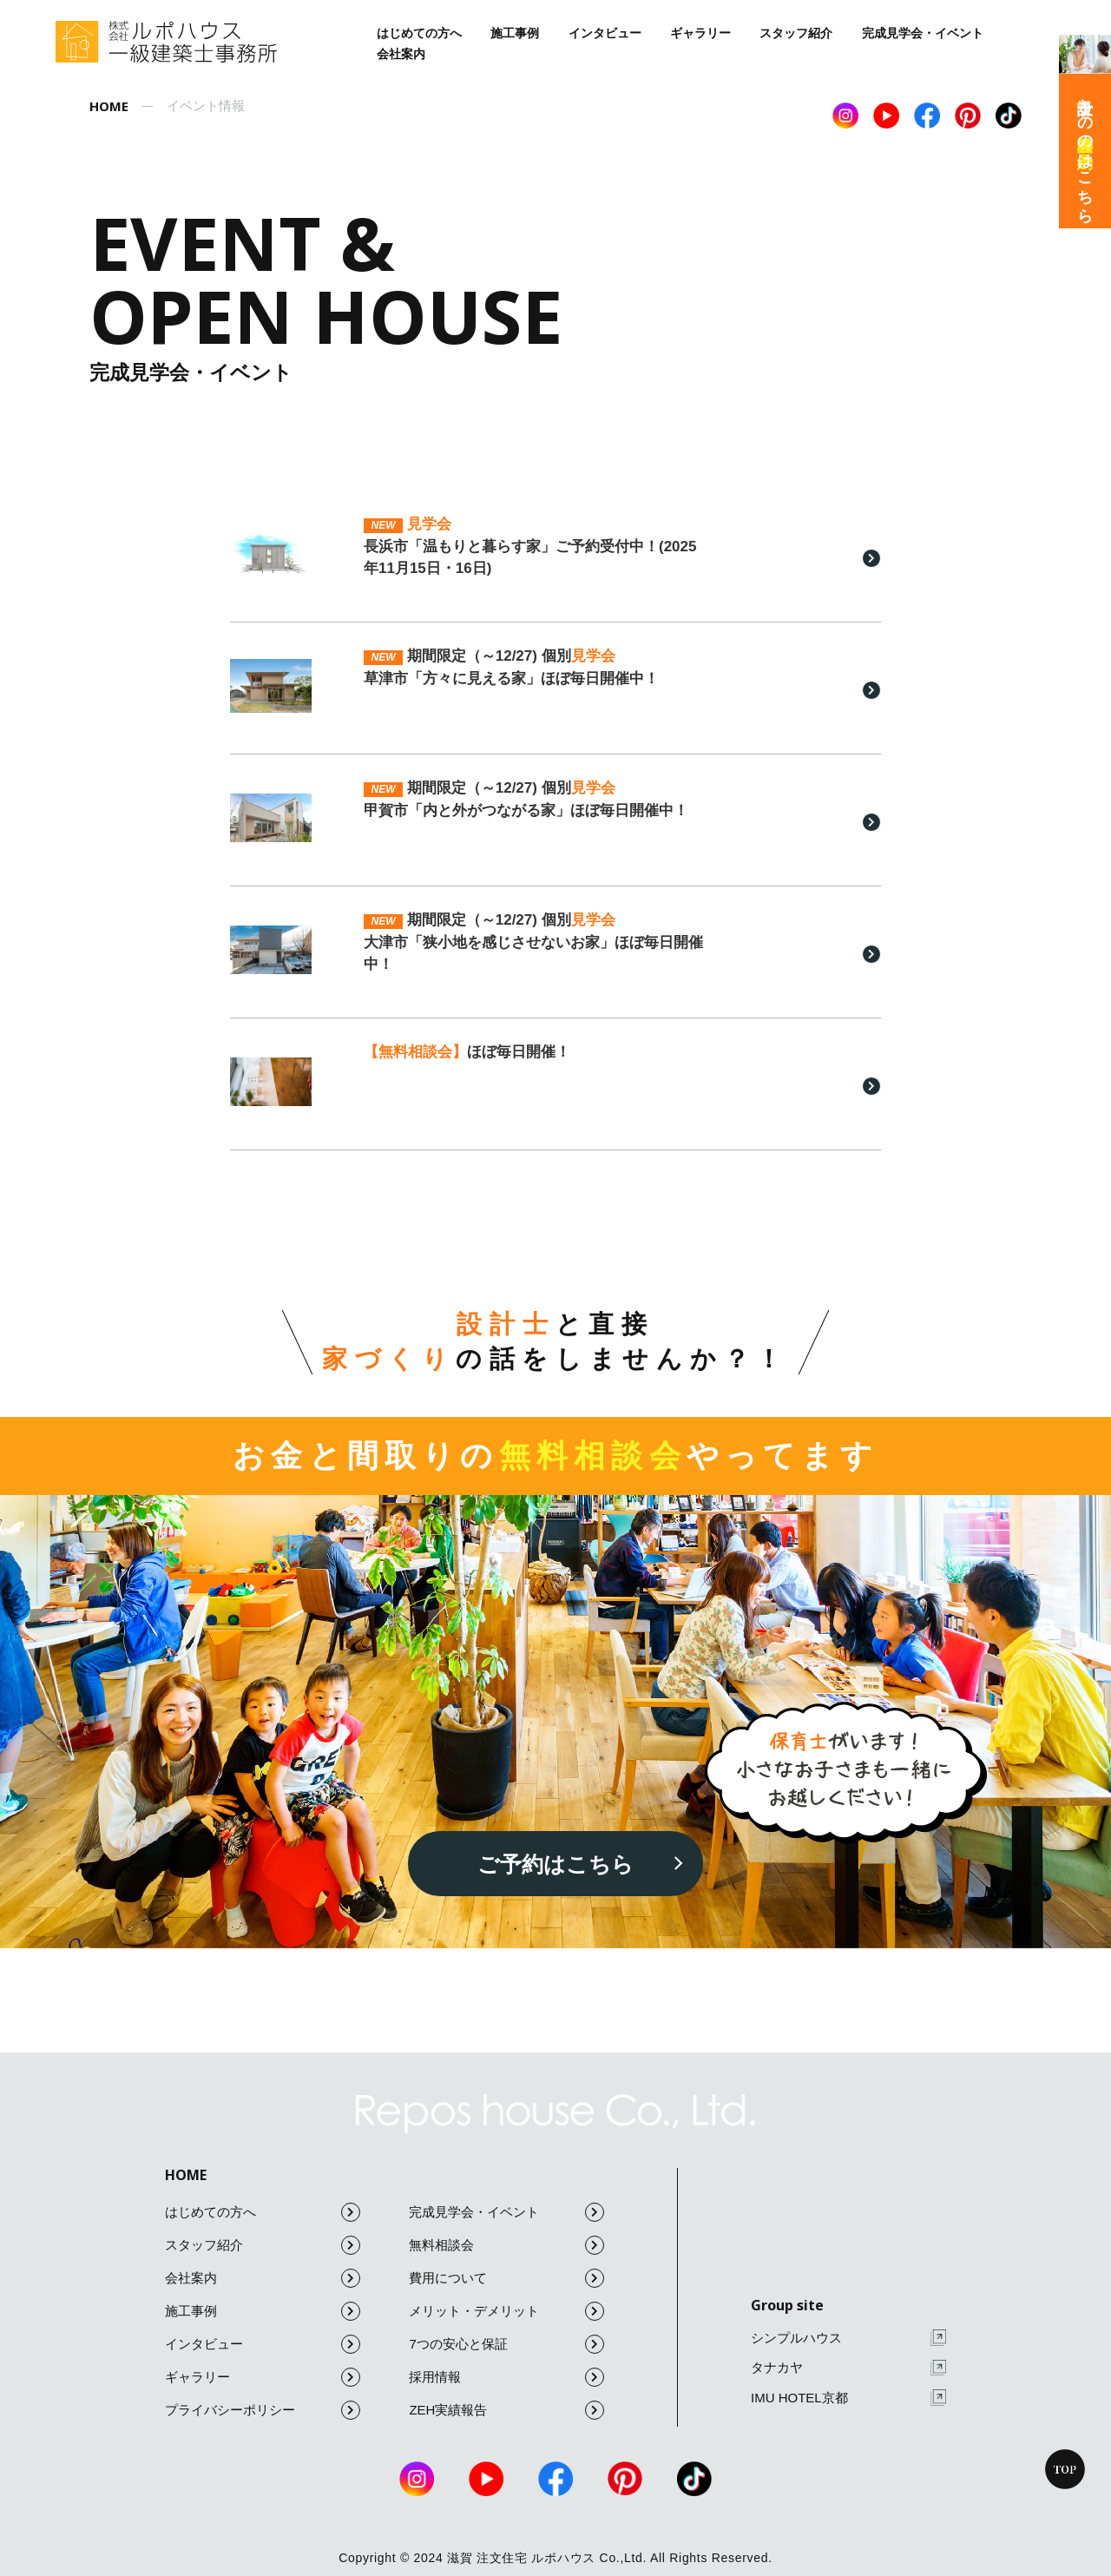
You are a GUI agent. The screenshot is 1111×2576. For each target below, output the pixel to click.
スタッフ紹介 (795, 33)
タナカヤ (848, 2368)
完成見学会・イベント (922, 33)
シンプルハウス (848, 2337)
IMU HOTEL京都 (848, 2397)
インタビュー (605, 33)
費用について (506, 2278)
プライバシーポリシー (262, 2410)
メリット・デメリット (506, 2311)
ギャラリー (700, 33)
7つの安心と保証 (506, 2344)
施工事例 (514, 33)
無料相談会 (506, 2245)
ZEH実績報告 (506, 2410)
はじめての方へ (419, 33)
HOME (186, 2175)
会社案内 (401, 54)
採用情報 (506, 2377)
